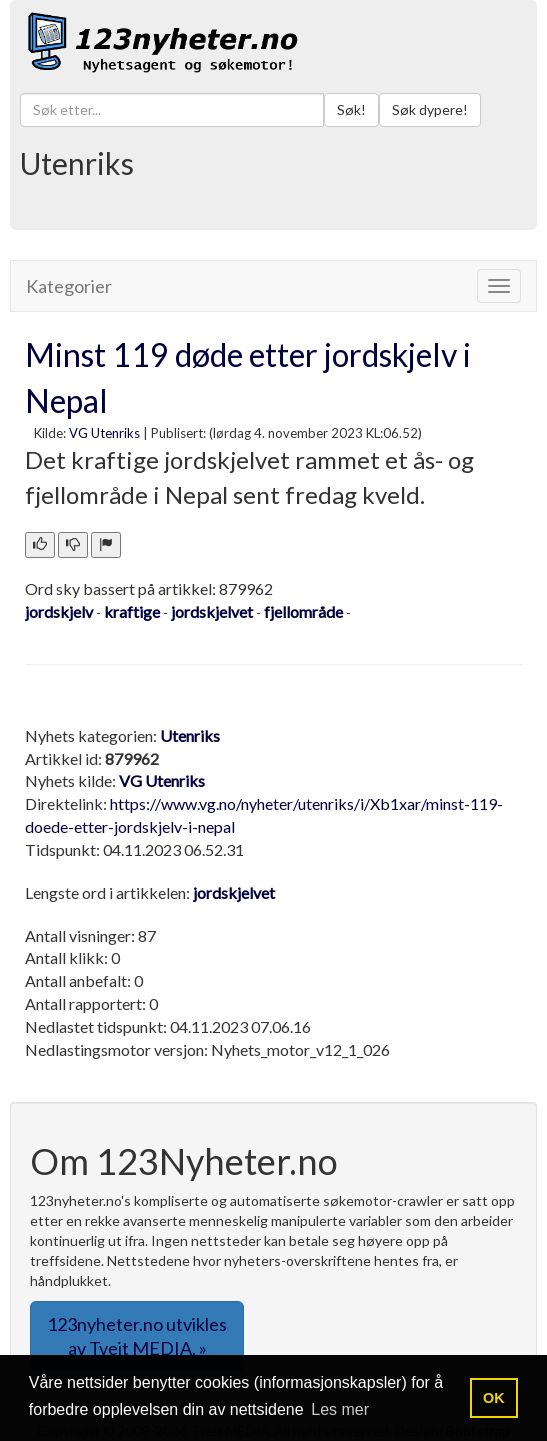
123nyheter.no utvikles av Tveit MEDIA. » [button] (137, 1336)
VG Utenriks (104, 433)
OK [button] (494, 1398)
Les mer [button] (340, 1409)
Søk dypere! (430, 109)
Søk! (351, 109)
